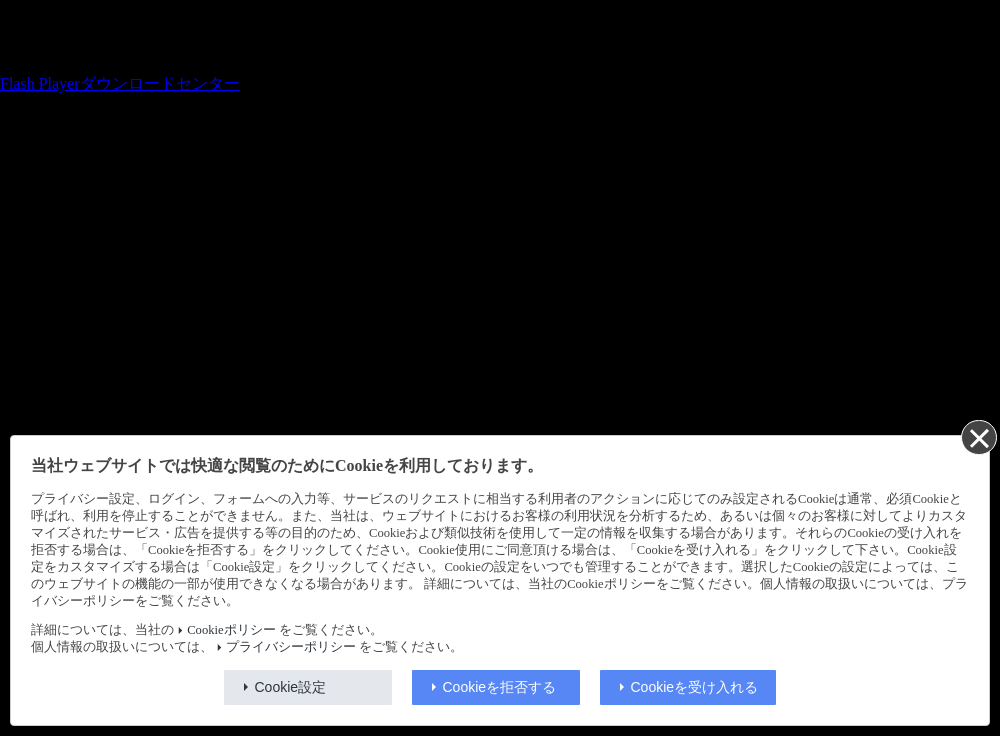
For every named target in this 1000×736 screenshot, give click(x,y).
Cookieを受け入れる (695, 687)
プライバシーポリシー (291, 647)
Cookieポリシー (231, 630)
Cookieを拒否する (500, 687)
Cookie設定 (291, 687)
